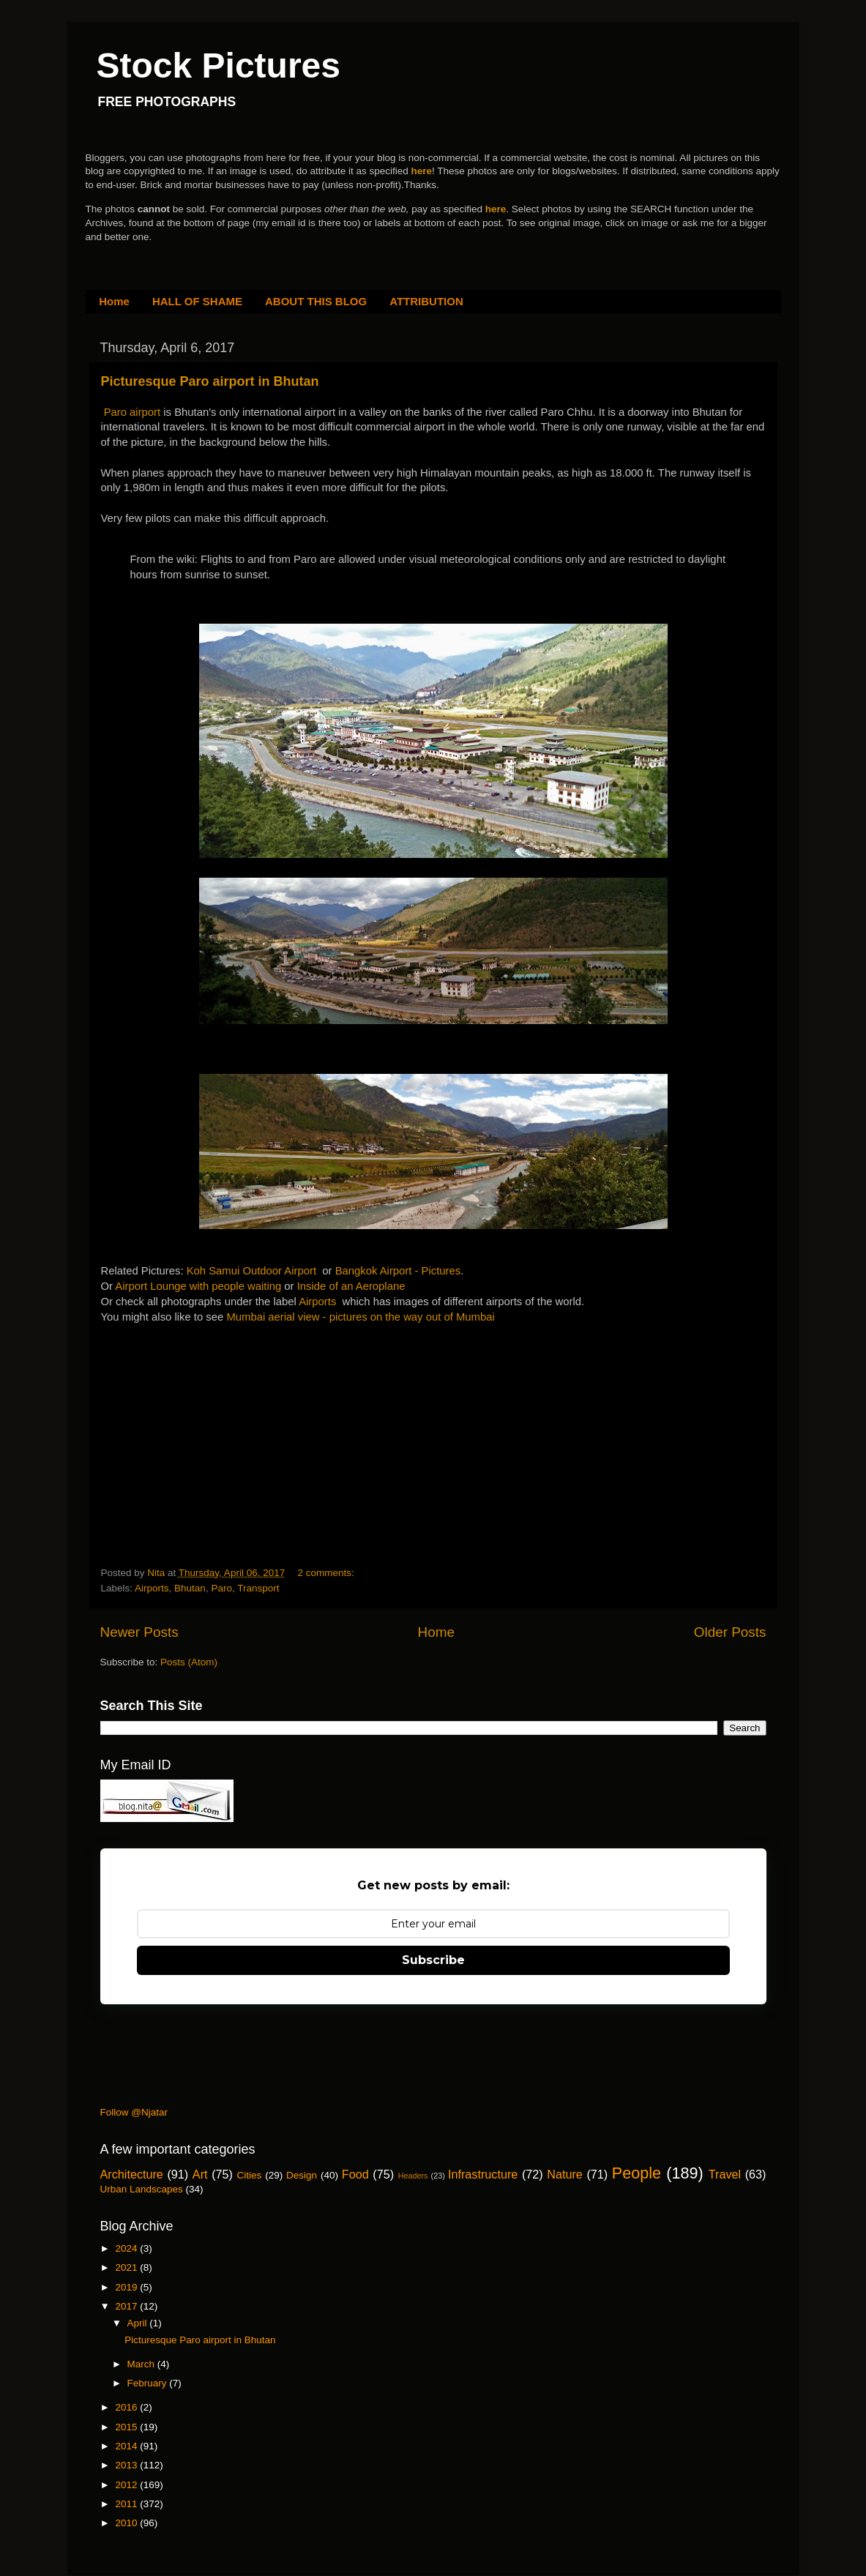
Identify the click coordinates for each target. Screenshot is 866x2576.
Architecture (131, 2174)
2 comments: (327, 1572)
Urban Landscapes (141, 2189)
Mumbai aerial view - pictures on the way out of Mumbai (360, 1317)
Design (301, 2175)
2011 (127, 2503)
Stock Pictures (218, 65)
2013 (127, 2465)
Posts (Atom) (188, 1662)
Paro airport (132, 412)
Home (114, 301)
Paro (221, 1588)
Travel (725, 2174)
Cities (249, 2175)
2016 (127, 2407)
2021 (127, 2267)
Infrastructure (483, 2174)
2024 (127, 2248)
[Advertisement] (211, 1416)
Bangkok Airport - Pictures (398, 1271)
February (148, 2383)
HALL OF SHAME (197, 301)
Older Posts (730, 1632)
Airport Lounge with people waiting (198, 1286)
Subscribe (433, 1960)
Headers (413, 2175)
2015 (127, 2427)
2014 (127, 2446)
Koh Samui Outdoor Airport (251, 1271)
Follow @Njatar (134, 2112)
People (636, 2173)
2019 (127, 2287)
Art (200, 2174)
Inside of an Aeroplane (351, 1286)
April (138, 2323)
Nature (565, 2174)
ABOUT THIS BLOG (316, 301)
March (142, 2364)
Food (355, 2174)
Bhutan (190, 1588)
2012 (127, 2484)
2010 (127, 2522)
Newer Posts (139, 1632)
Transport (258, 1588)
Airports (317, 1301)
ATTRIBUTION (426, 301)
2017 (127, 2306)
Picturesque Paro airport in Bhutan (210, 381)
